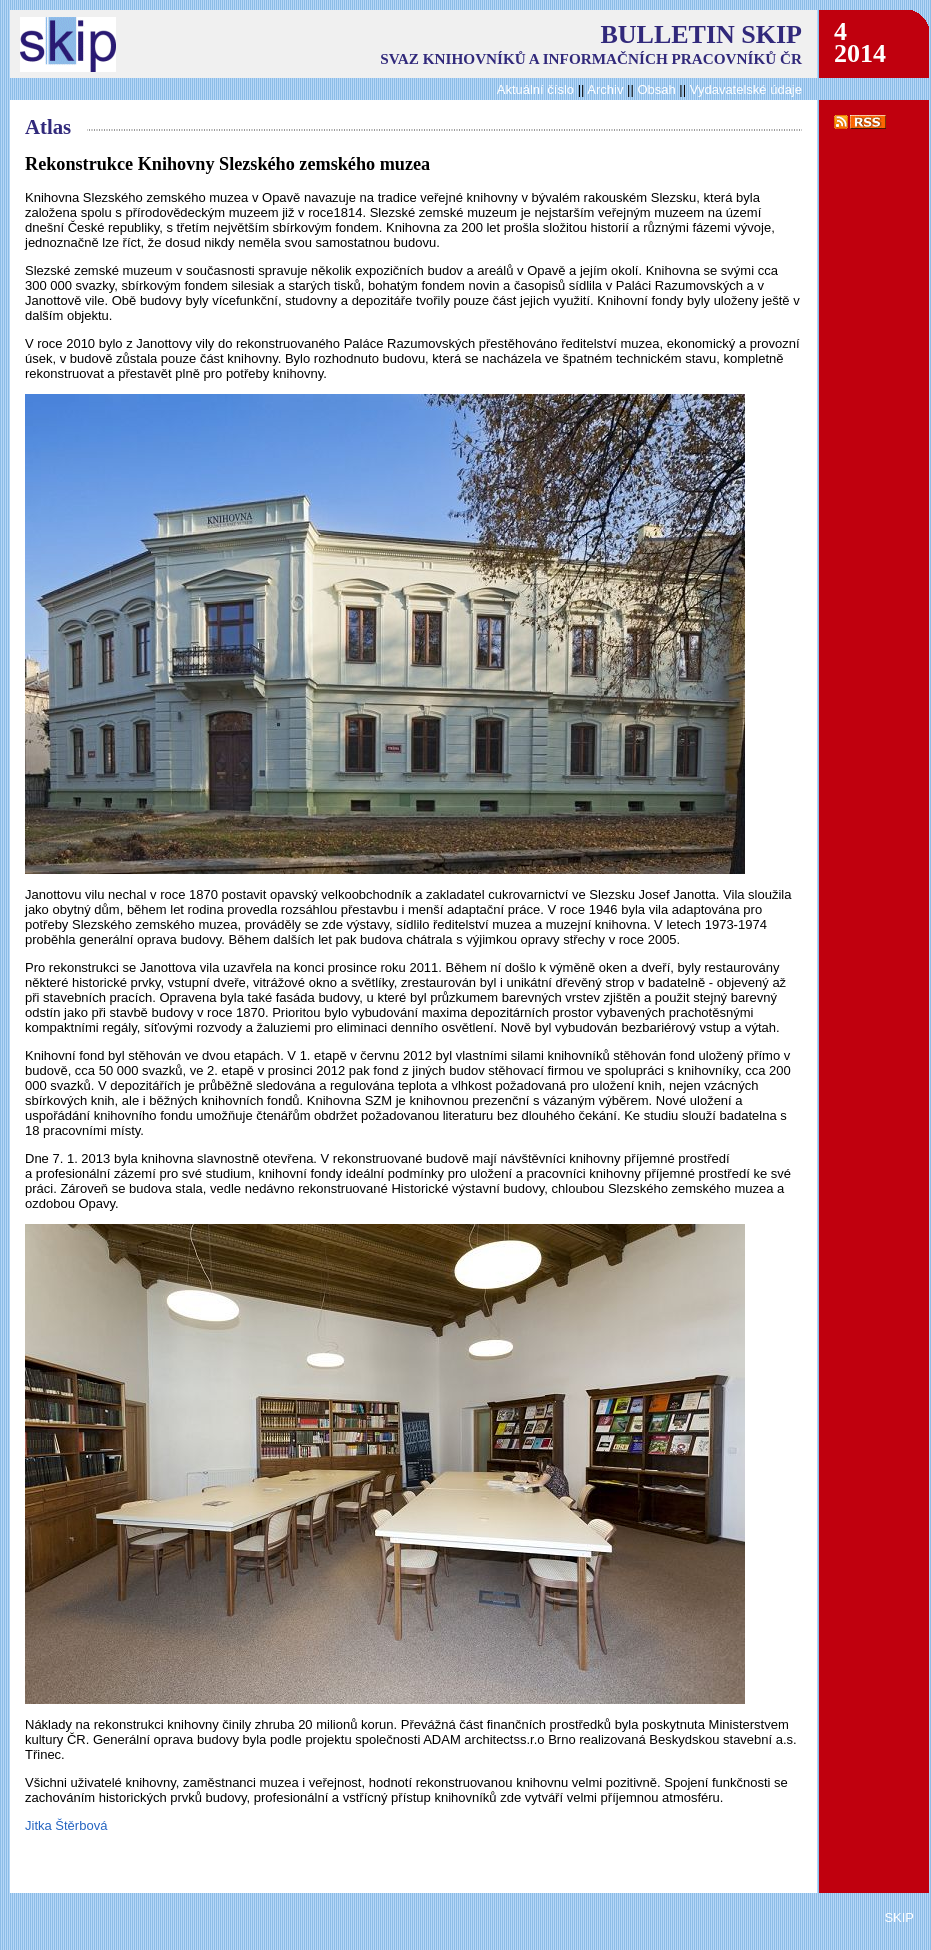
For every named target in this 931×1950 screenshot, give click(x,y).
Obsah (658, 89)
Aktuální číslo (535, 89)
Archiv (605, 89)
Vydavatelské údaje (746, 89)
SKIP (899, 1917)
